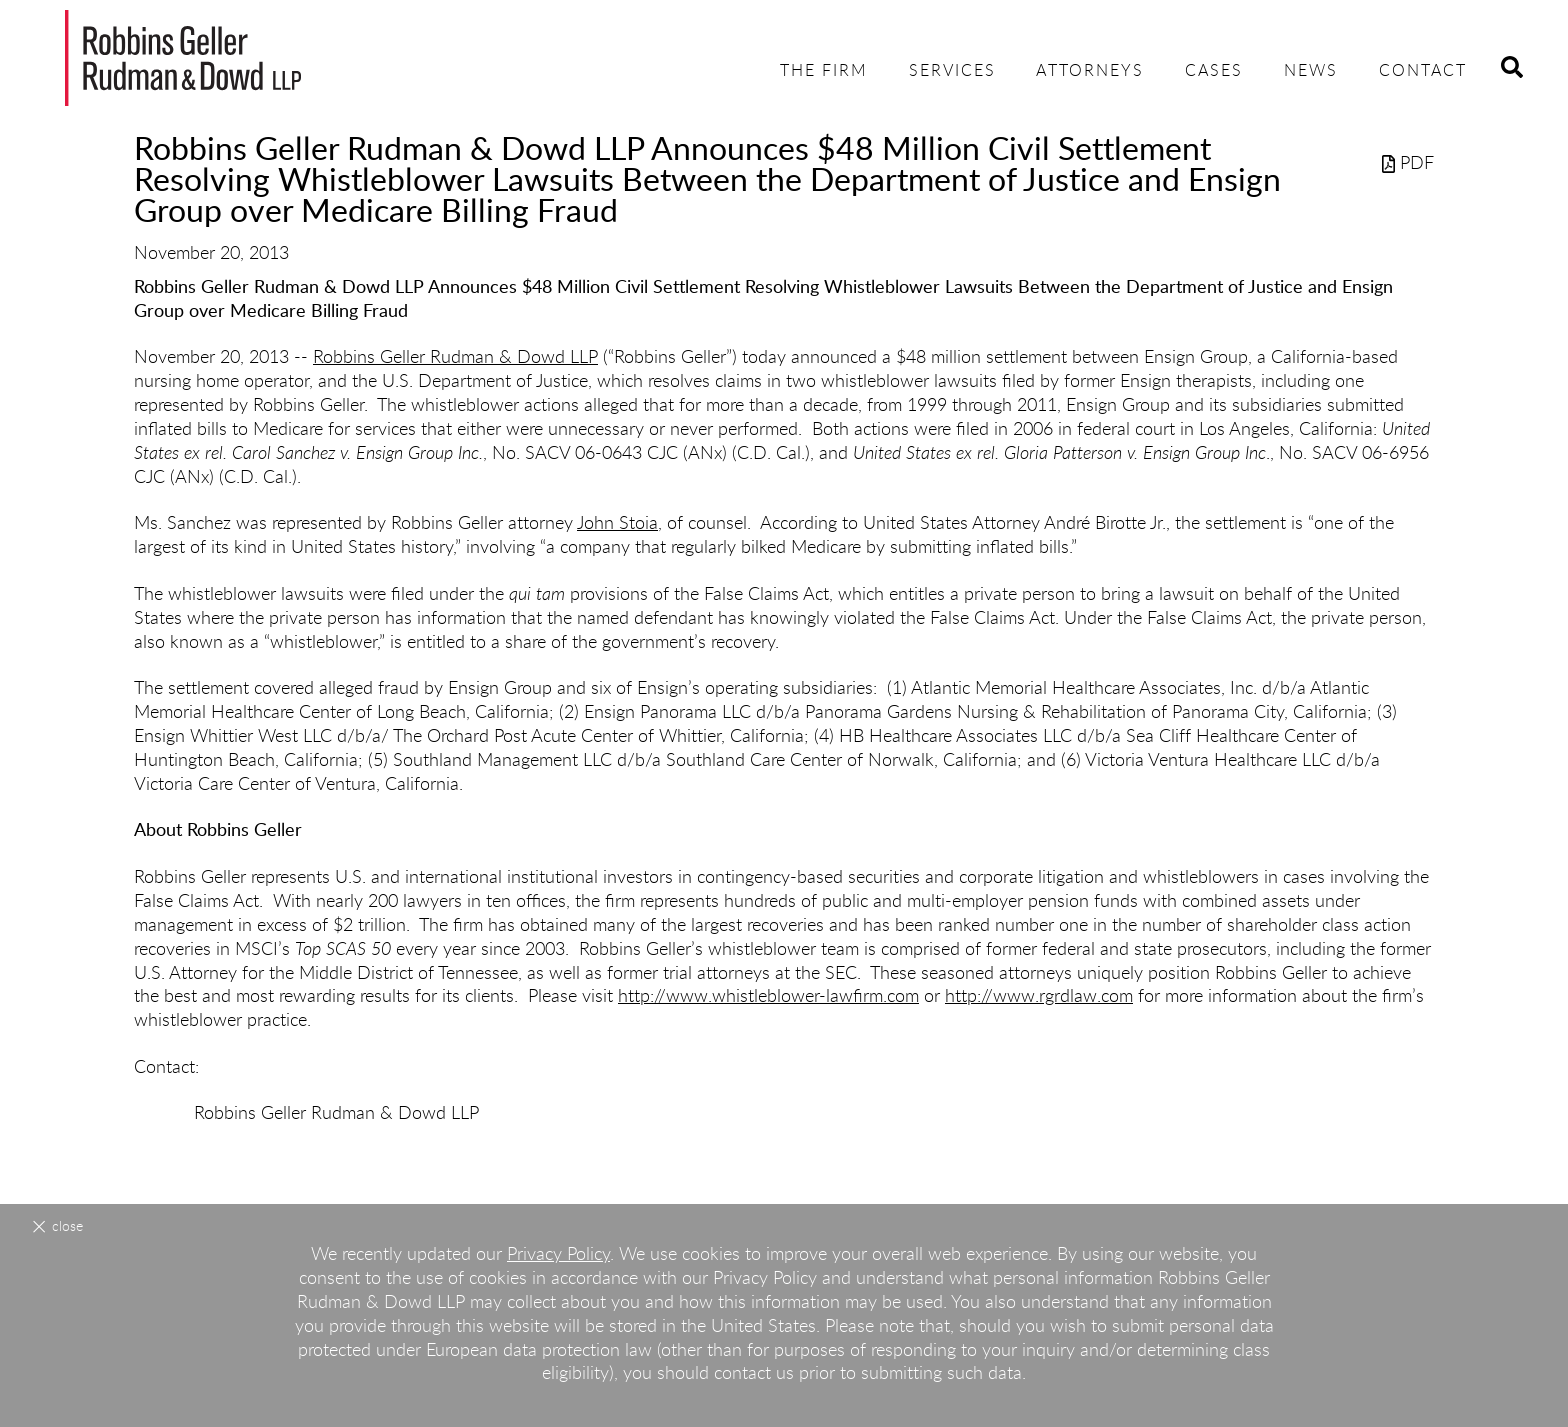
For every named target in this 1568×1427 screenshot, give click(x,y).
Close (67, 1227)
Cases (1214, 71)
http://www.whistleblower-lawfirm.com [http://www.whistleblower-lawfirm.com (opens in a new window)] (768, 997)
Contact (1423, 71)
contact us (754, 1374)
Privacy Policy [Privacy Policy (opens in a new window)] (558, 1255)
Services (952, 71)
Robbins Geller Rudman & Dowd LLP (455, 358)
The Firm (824, 71)
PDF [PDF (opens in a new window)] (1408, 164)
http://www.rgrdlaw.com (1039, 997)
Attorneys (1090, 71)
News (1311, 71)
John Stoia (617, 524)
